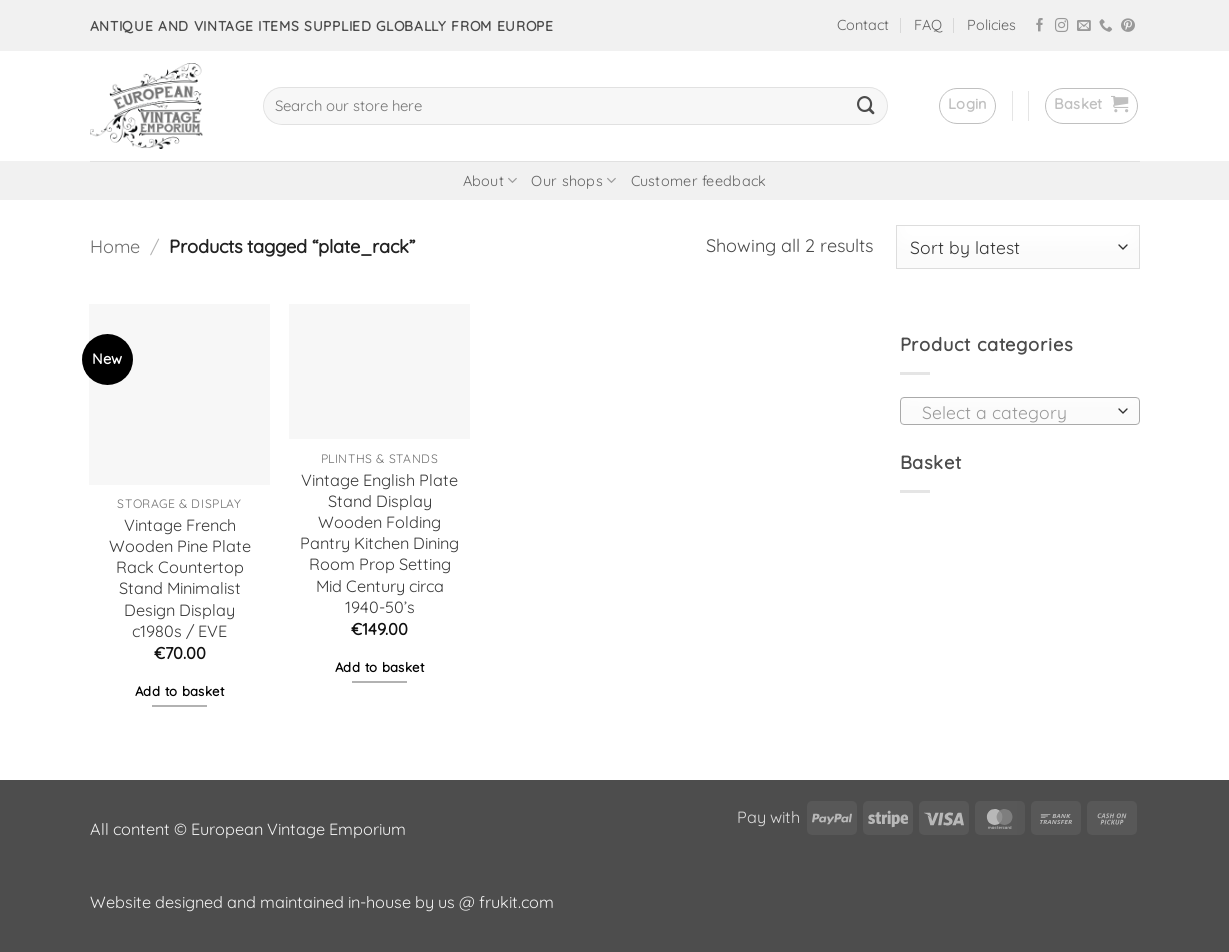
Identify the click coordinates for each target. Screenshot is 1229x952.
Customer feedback (699, 181)
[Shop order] (1018, 247)
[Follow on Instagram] (1062, 26)
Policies (991, 25)
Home (115, 246)
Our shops (573, 180)
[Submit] (866, 106)
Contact (863, 25)
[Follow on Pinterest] (1128, 26)
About (490, 180)
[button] (967, 106)
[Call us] (1106, 26)
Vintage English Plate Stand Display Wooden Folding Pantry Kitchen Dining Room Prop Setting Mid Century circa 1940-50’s (379, 543)
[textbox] (1014, 412)
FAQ (928, 25)
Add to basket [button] (179, 691)
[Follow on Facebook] (1040, 26)
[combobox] (1020, 411)
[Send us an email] (1084, 26)
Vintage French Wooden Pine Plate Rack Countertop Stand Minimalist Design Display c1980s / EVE (180, 578)
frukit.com (516, 902)
